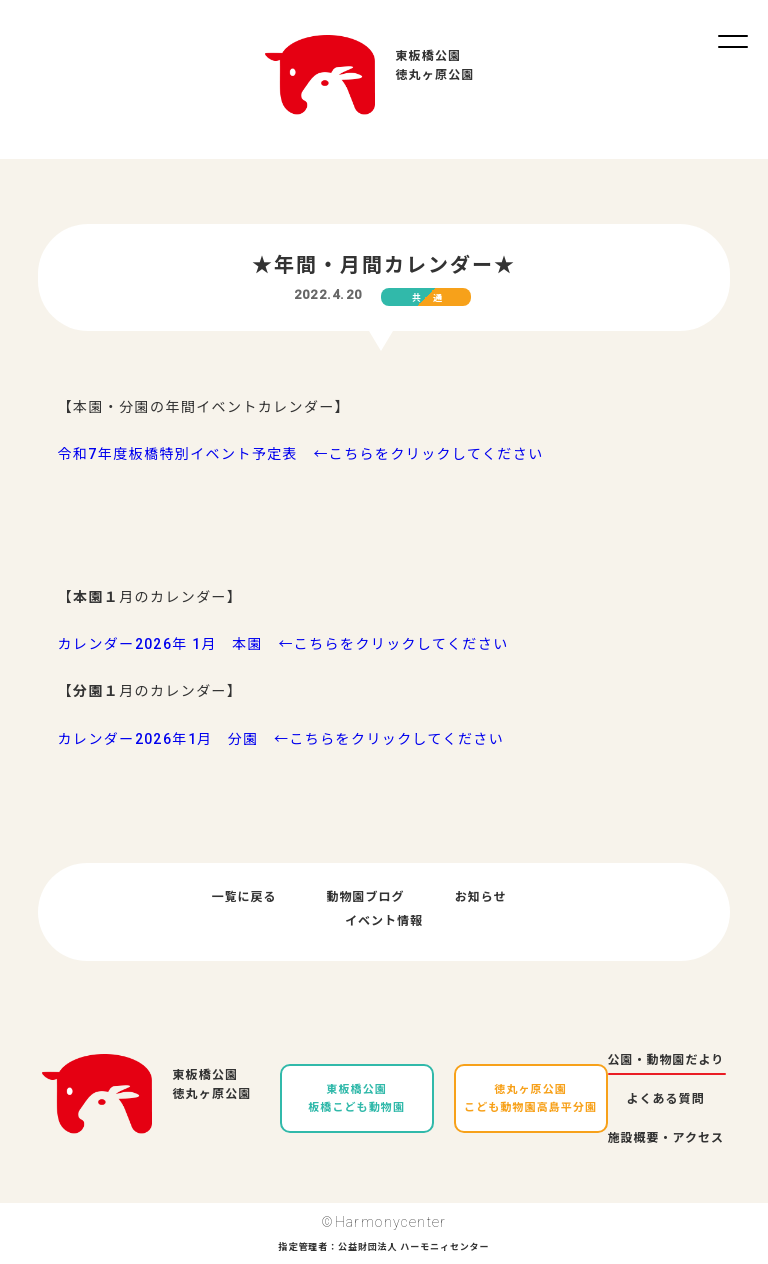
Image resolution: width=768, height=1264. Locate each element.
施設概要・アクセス (666, 1138)
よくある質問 (666, 1099)
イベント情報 (384, 921)
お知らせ (481, 897)
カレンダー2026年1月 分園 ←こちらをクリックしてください (281, 739)
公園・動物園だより (666, 1060)
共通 (433, 298)
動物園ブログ (366, 897)
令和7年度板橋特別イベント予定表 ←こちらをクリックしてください (301, 454)
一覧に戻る (244, 897)
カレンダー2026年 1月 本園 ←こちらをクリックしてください (283, 644)
